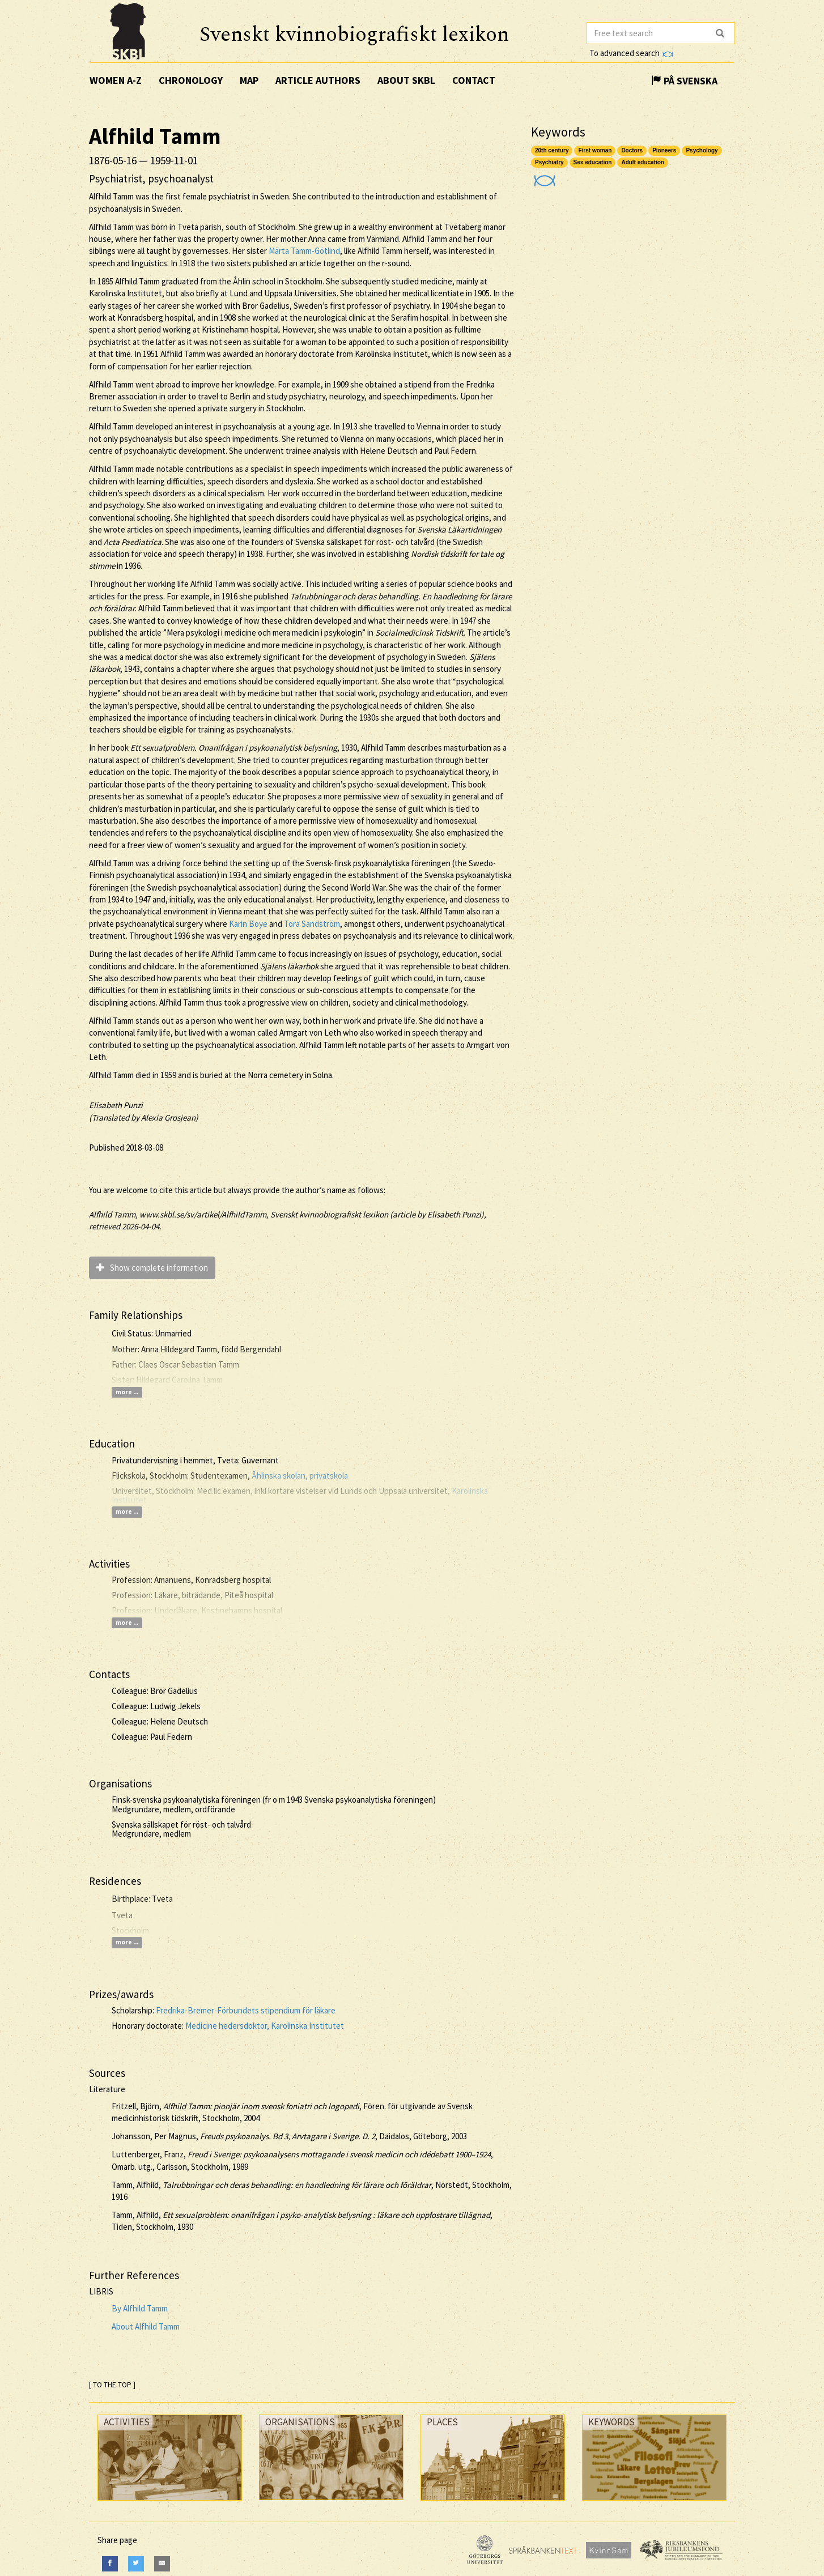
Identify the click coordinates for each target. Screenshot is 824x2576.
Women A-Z (116, 80)
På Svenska (684, 80)
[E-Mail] (162, 2563)
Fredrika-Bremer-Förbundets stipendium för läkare (245, 2010)
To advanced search (631, 53)
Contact (473, 80)
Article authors (317, 80)
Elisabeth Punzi (116, 1105)
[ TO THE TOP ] (112, 2385)
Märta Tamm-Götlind (304, 250)
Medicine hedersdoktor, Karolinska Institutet (264, 2025)
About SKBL (406, 80)
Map (249, 80)
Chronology (191, 80)
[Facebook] (110, 2563)
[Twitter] (136, 2563)
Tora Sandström (312, 923)
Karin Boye (248, 923)
